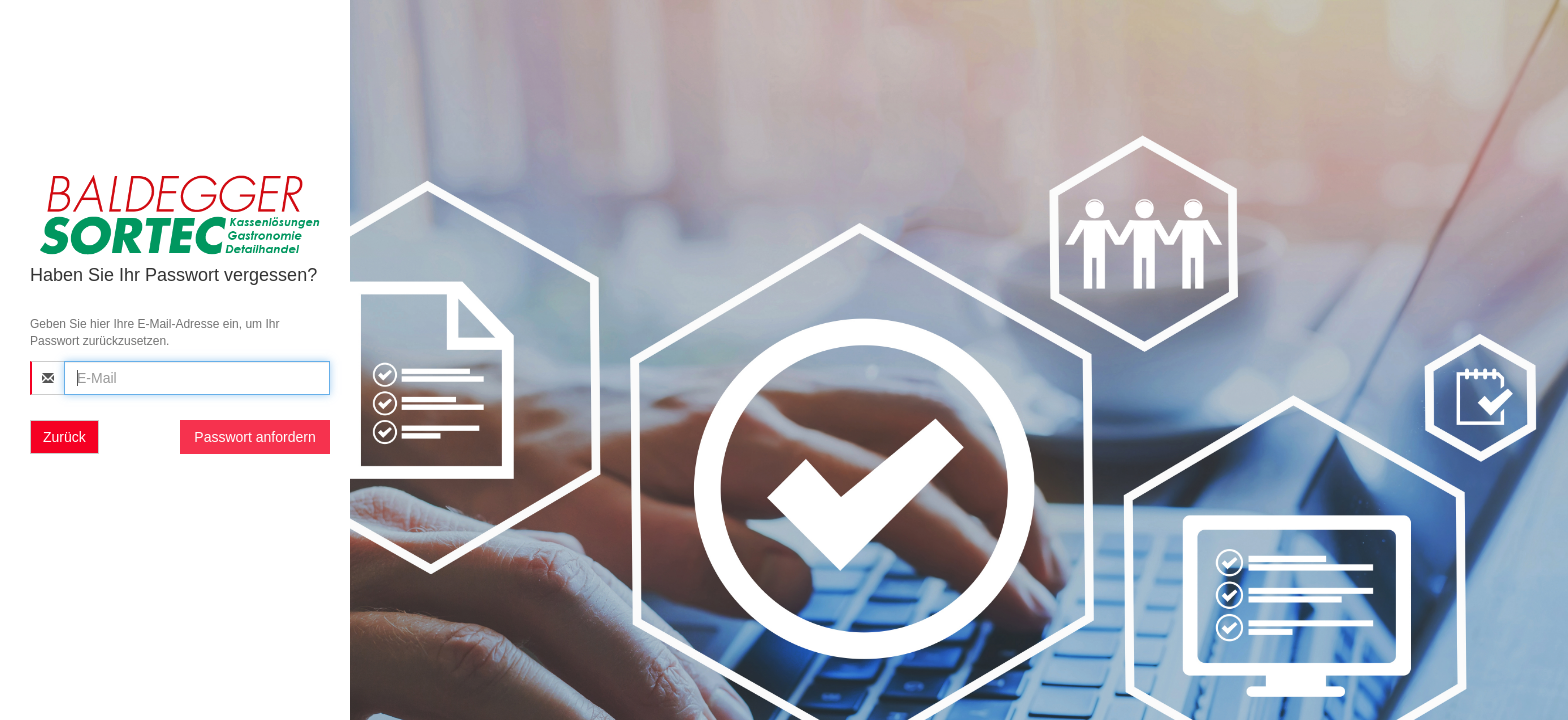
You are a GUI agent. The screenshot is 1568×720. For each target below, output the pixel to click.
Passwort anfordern (254, 437)
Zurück (64, 437)
